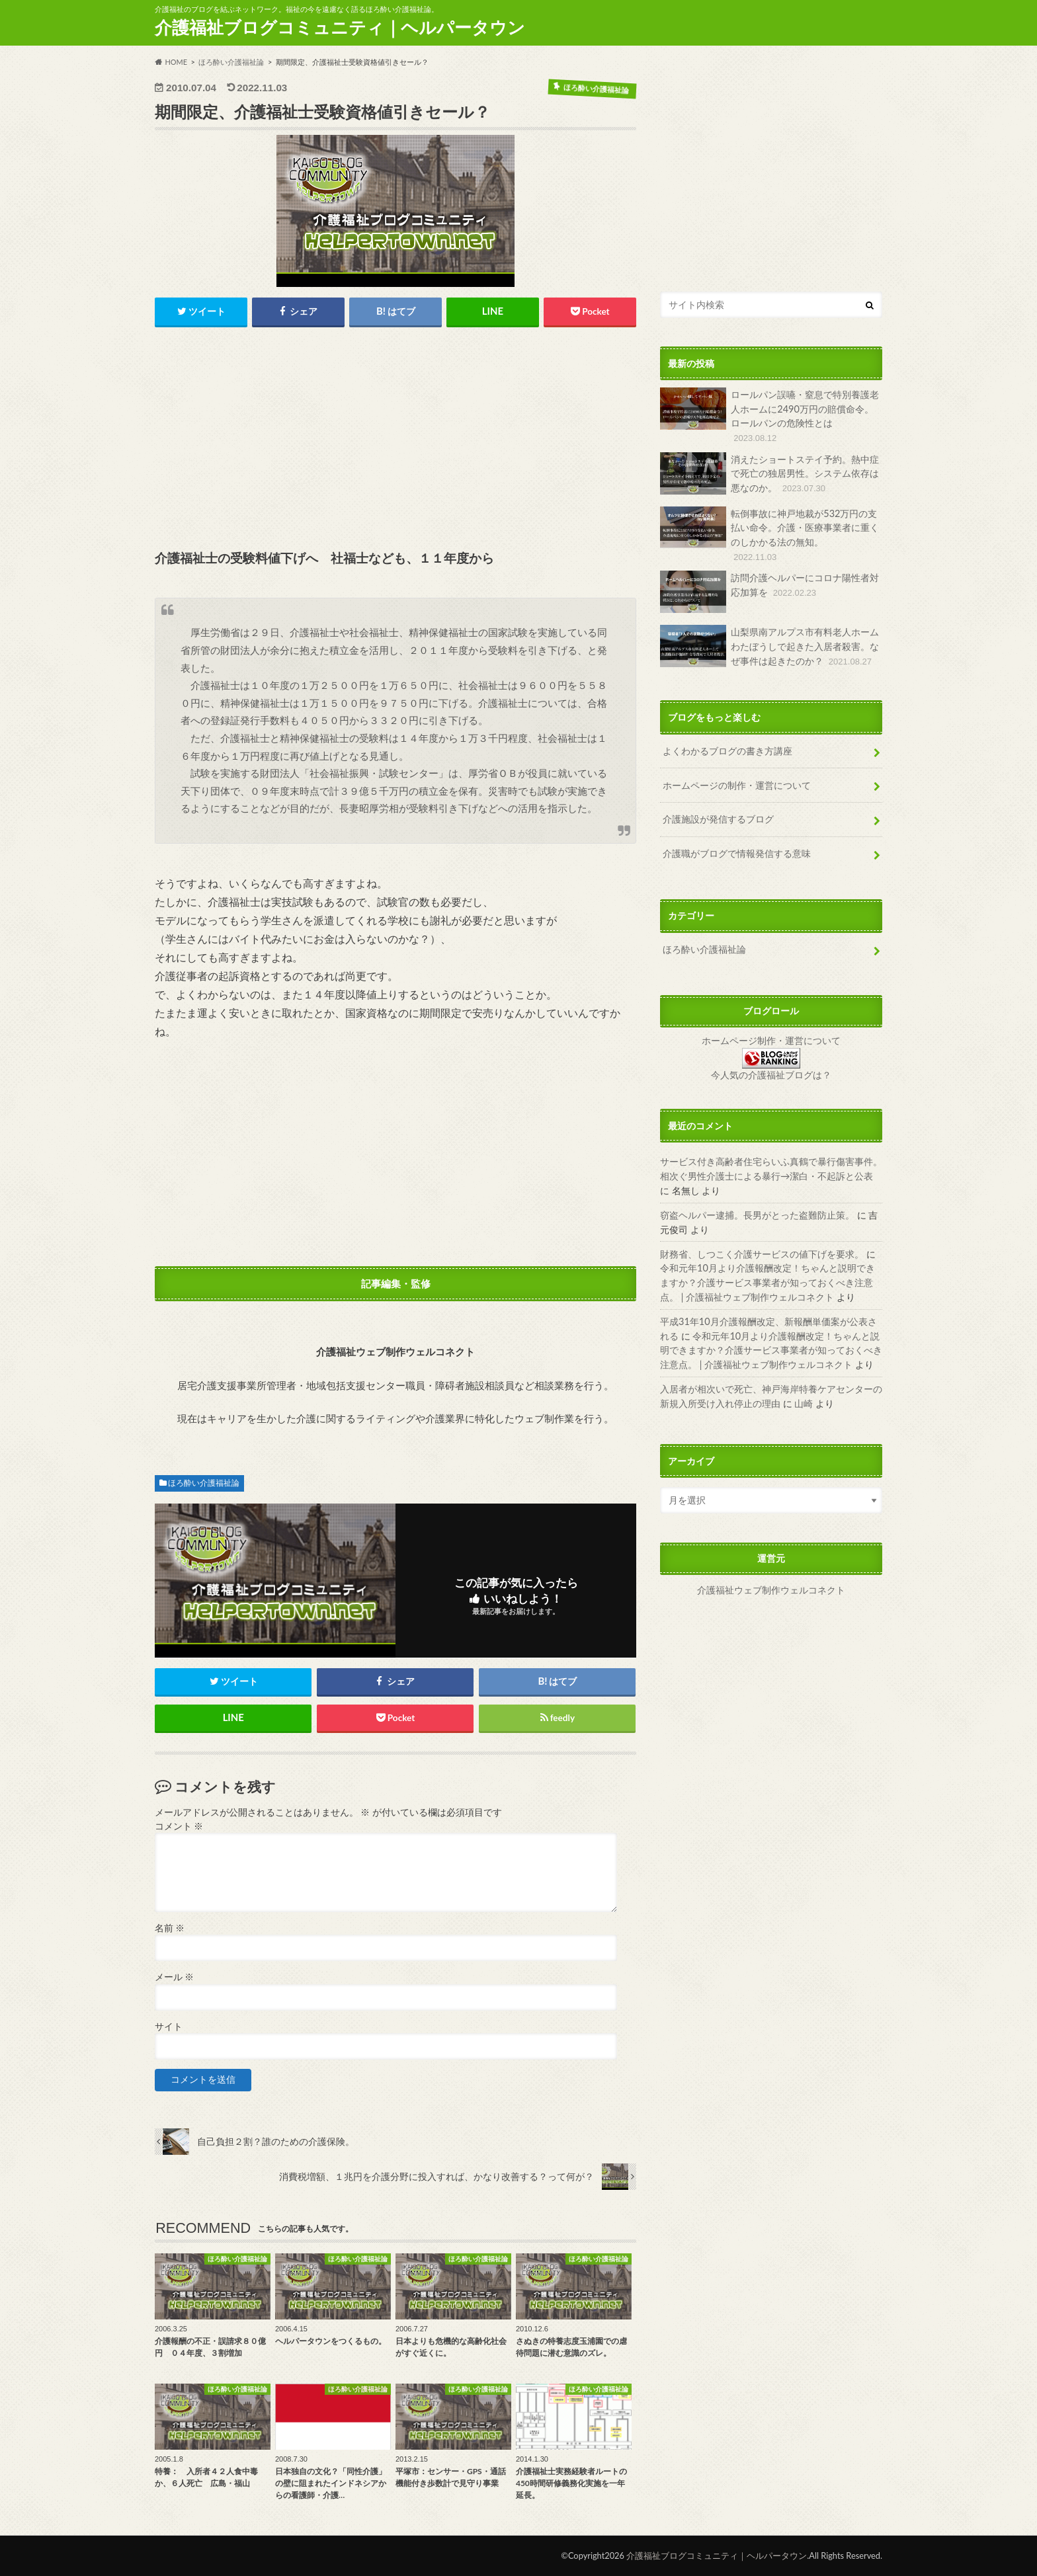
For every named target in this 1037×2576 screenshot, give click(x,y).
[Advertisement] (395, 439)
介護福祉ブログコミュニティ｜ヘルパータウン (340, 27)
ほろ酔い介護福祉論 (203, 1483)
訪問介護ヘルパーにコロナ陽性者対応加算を (769, 591)
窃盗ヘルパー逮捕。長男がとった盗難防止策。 (757, 1213)
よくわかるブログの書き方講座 (727, 750)
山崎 (803, 1400)
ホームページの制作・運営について (737, 783)
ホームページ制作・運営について (771, 1039)
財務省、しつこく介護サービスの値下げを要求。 (762, 1252)
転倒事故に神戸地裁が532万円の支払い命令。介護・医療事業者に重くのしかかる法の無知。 (769, 534)
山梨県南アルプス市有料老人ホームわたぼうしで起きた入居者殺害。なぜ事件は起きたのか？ (769, 645)
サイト (169, 2026)
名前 (170, 1928)
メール (174, 1977)
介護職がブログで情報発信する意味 (737, 852)
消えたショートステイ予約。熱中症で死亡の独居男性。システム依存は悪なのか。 (769, 473)
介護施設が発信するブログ (718, 818)
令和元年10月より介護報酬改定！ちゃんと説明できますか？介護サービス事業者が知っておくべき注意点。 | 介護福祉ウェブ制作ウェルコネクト (767, 1280)
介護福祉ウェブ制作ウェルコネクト (771, 1587)
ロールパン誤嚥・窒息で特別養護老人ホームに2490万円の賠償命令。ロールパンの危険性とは (769, 415)
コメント (179, 1826)
